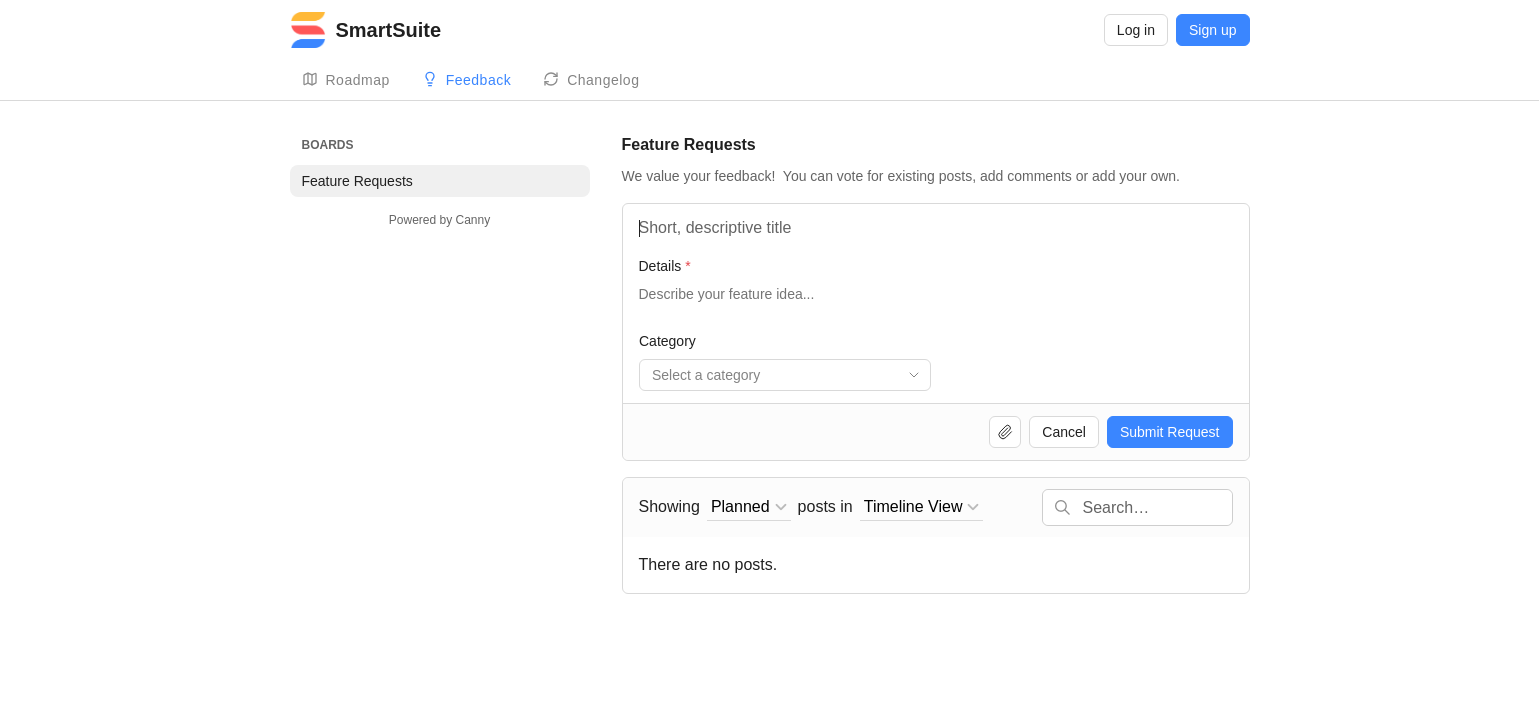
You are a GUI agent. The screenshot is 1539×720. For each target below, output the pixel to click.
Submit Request (1170, 432)
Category (667, 341)
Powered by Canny (439, 220)
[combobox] (785, 375)
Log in (1136, 30)
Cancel (1064, 432)
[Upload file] (1005, 432)
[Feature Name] (936, 228)
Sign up (1212, 30)
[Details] (936, 304)
